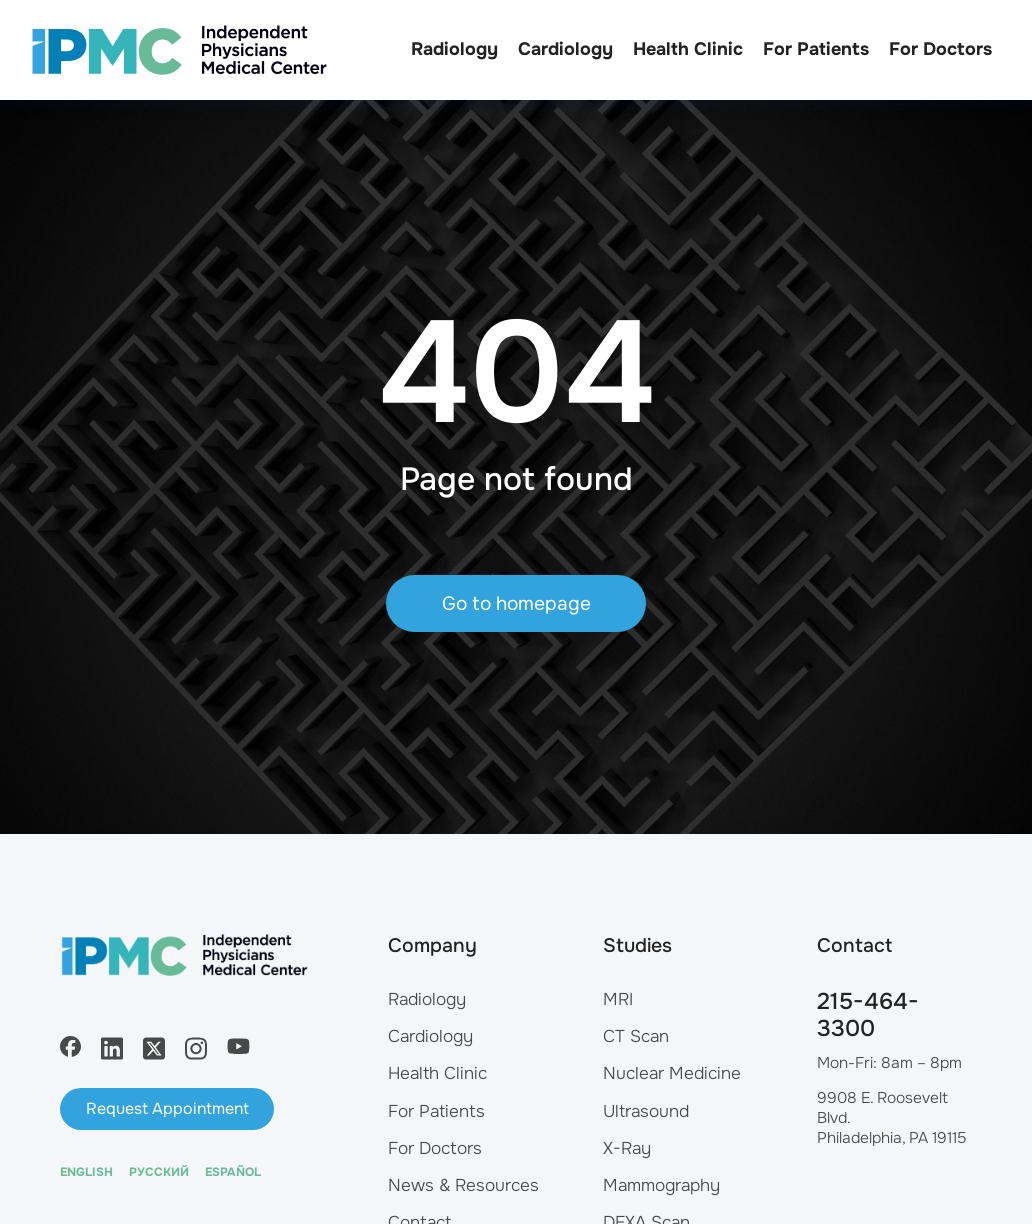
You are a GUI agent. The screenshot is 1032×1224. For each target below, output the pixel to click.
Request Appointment (167, 1108)
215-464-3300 (868, 1015)
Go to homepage (516, 603)
